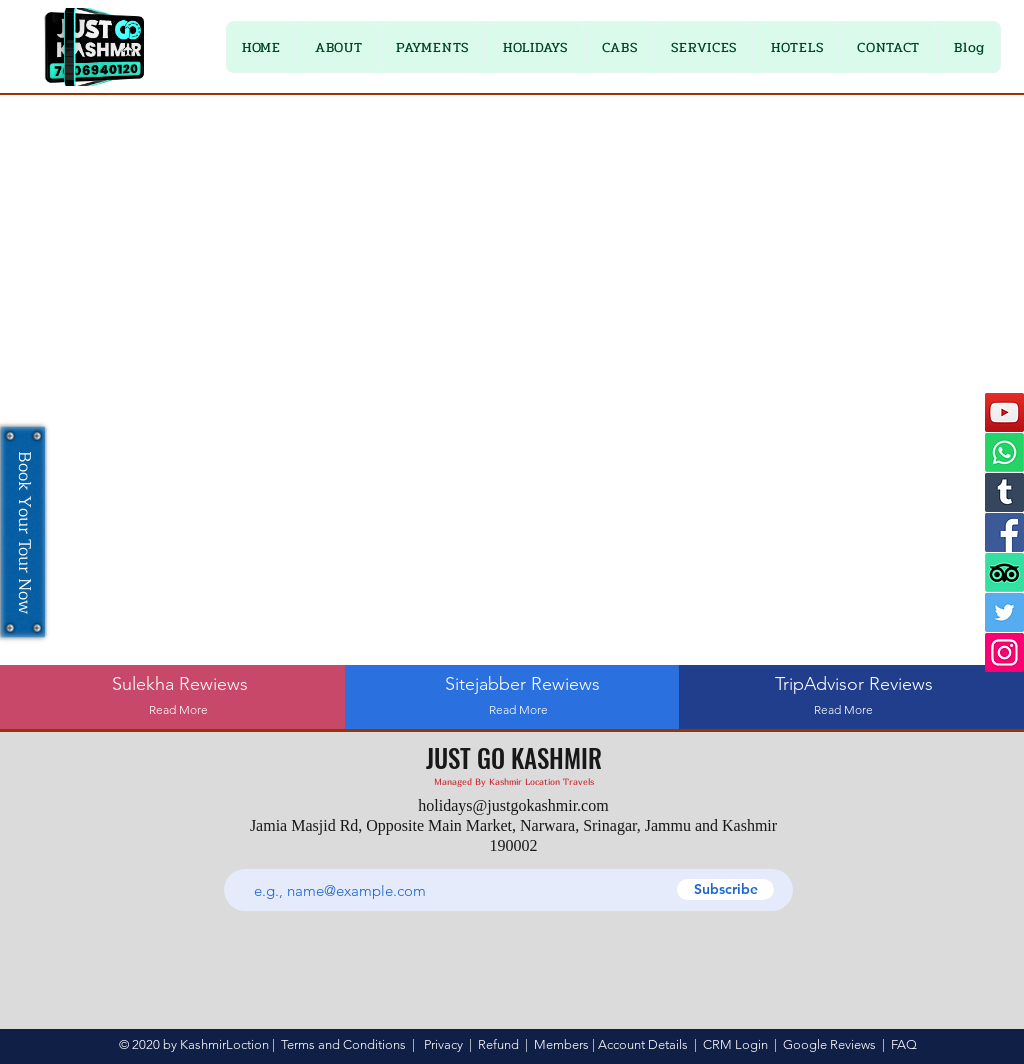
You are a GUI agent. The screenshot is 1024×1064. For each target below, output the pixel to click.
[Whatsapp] (1004, 452)
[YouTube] (1004, 412)
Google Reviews (829, 1044)
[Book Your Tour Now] (23, 532)
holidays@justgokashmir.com (513, 805)
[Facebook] (1004, 532)
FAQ (904, 1044)
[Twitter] (1004, 612)
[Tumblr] (1004, 492)
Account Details (643, 1044)
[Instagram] (1004, 652)
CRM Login (735, 1044)
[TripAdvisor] (1004, 572)
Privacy (443, 1044)
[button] (432, 47)
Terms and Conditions (343, 1044)
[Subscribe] (725, 889)
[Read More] (178, 710)
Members (561, 1044)
